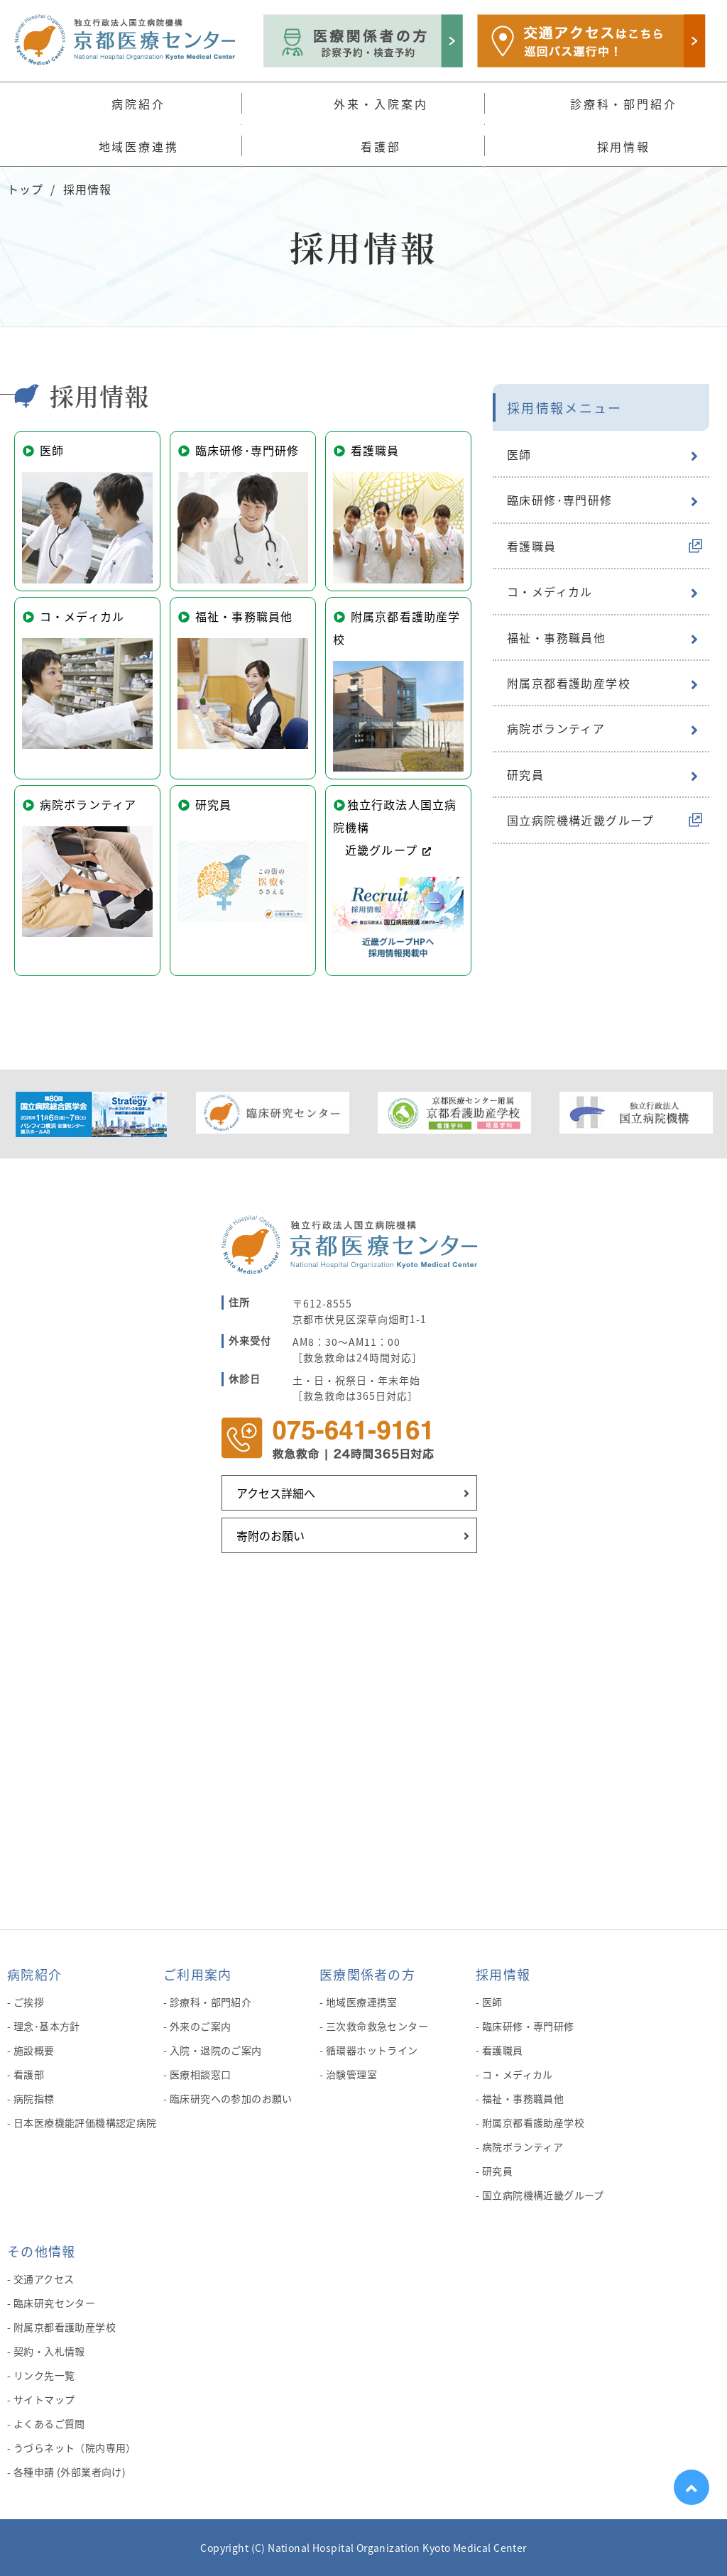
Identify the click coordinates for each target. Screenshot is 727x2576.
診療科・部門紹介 (210, 2002)
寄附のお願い (270, 1535)
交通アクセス (44, 2278)
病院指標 (34, 2098)
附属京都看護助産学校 (568, 682)
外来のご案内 (200, 2026)
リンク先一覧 (44, 2375)
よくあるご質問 (49, 2423)
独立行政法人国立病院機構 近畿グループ (398, 878)
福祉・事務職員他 (556, 637)
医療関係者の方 (367, 1974)
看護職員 (532, 545)
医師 (519, 454)
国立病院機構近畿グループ (581, 819)
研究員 (525, 774)
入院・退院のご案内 (216, 2050)
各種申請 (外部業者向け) (69, 2472)
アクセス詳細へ (275, 1492)
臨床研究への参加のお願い (231, 2098)
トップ (25, 188)
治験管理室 (351, 2074)
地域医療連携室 (362, 2002)
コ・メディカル (550, 591)
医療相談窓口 (200, 2074)
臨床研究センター (54, 2303)
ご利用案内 (197, 1974)
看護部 (28, 2074)
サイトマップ (44, 2399)
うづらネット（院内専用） (74, 2447)
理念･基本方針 (46, 2026)
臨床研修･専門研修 (560, 499)
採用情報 (503, 1974)
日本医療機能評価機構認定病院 (85, 2122)
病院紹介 (34, 1974)
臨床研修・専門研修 (528, 2026)
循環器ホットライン (372, 2050)
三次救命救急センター (377, 2026)
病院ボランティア (556, 728)
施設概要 (34, 2050)
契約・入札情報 (49, 2351)
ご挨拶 (28, 2002)
